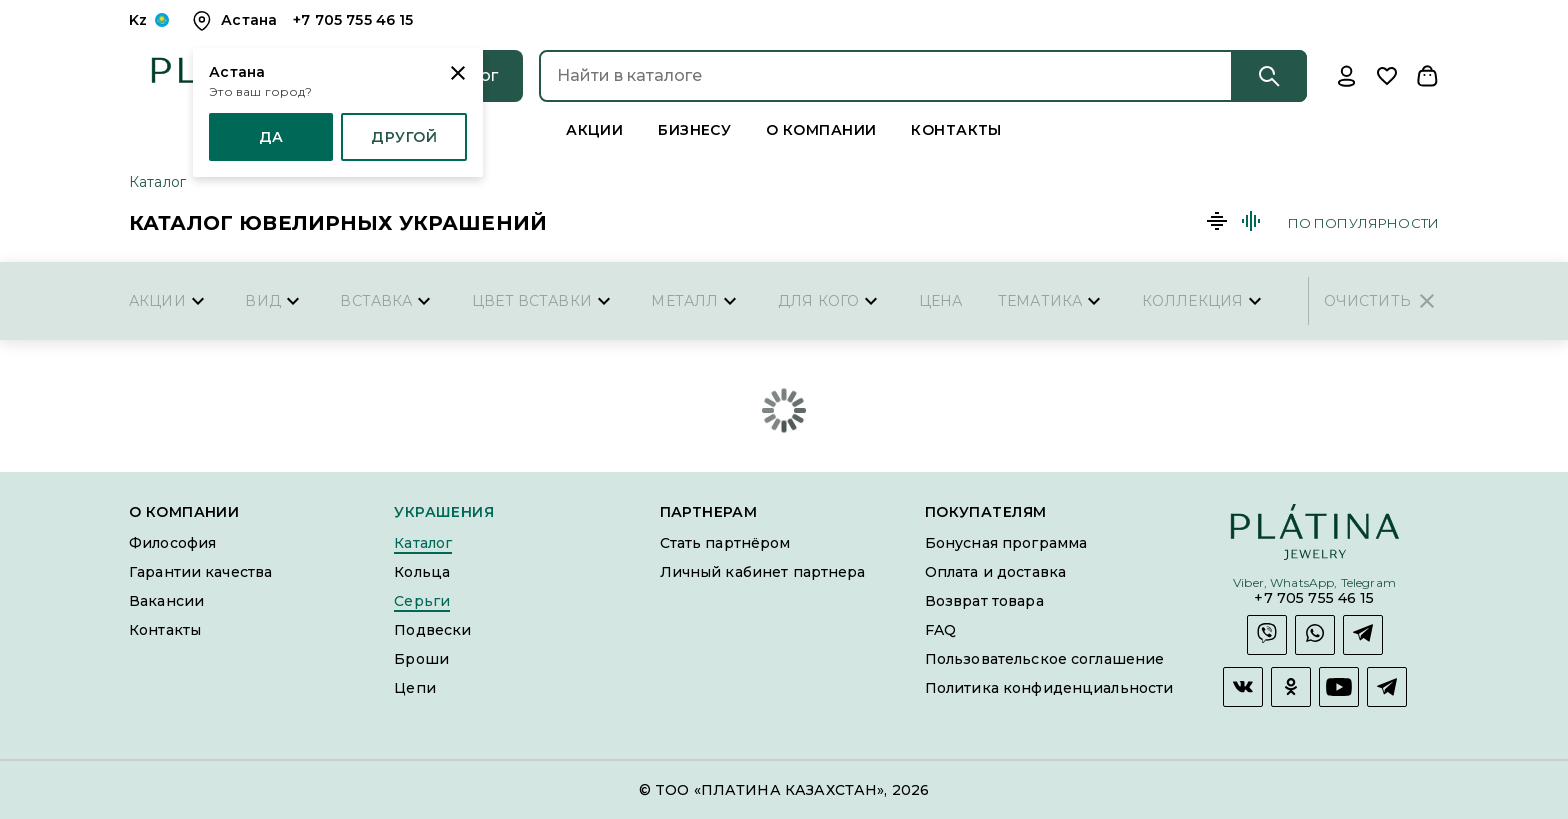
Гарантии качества (200, 572)
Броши (421, 659)
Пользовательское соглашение (1045, 659)
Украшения (444, 512)
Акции (594, 130)
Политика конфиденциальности (1049, 688)
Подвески (432, 630)
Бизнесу (694, 130)
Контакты (956, 130)
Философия (172, 543)
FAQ (940, 630)
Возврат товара (984, 601)
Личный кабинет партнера (763, 572)
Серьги (422, 601)
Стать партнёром (725, 543)
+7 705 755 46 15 (1314, 598)
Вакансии (166, 601)
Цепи (415, 688)
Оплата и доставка (995, 572)
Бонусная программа (1006, 543)
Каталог (157, 182)
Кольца (422, 572)
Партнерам (709, 512)
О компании (821, 130)
